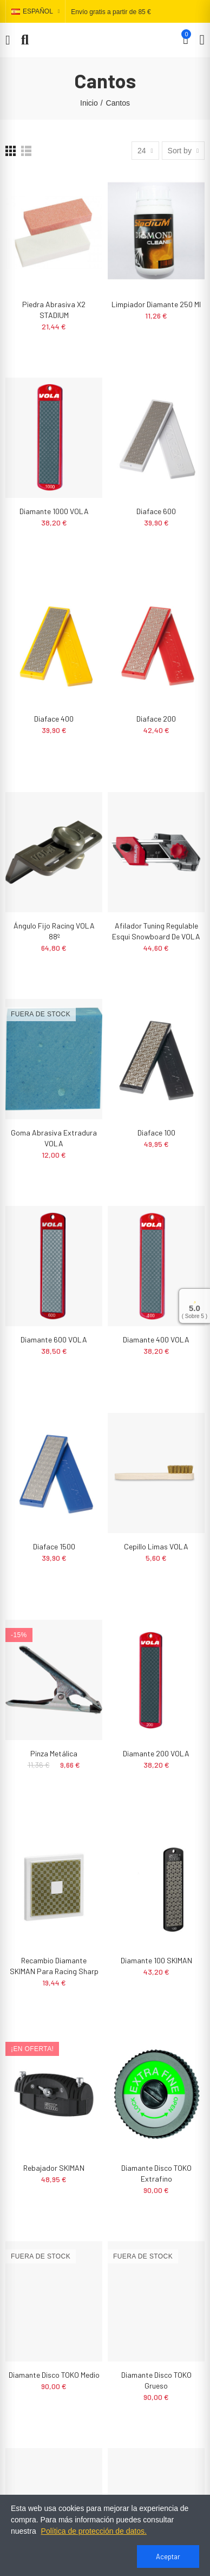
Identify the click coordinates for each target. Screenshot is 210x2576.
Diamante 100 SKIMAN (156, 1960)
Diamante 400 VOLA (156, 1339)
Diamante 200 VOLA (156, 1753)
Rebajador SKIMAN (53, 2167)
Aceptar (168, 2556)
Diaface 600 (156, 511)
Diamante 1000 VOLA (54, 511)
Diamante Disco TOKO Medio (54, 2374)
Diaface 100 (156, 1132)
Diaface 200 (156, 718)
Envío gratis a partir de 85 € (110, 12)
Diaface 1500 (54, 1546)
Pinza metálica (53, 1753)
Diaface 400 (54, 718)
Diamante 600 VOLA (54, 1339)
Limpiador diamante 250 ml (156, 304)
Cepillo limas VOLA (156, 1546)
